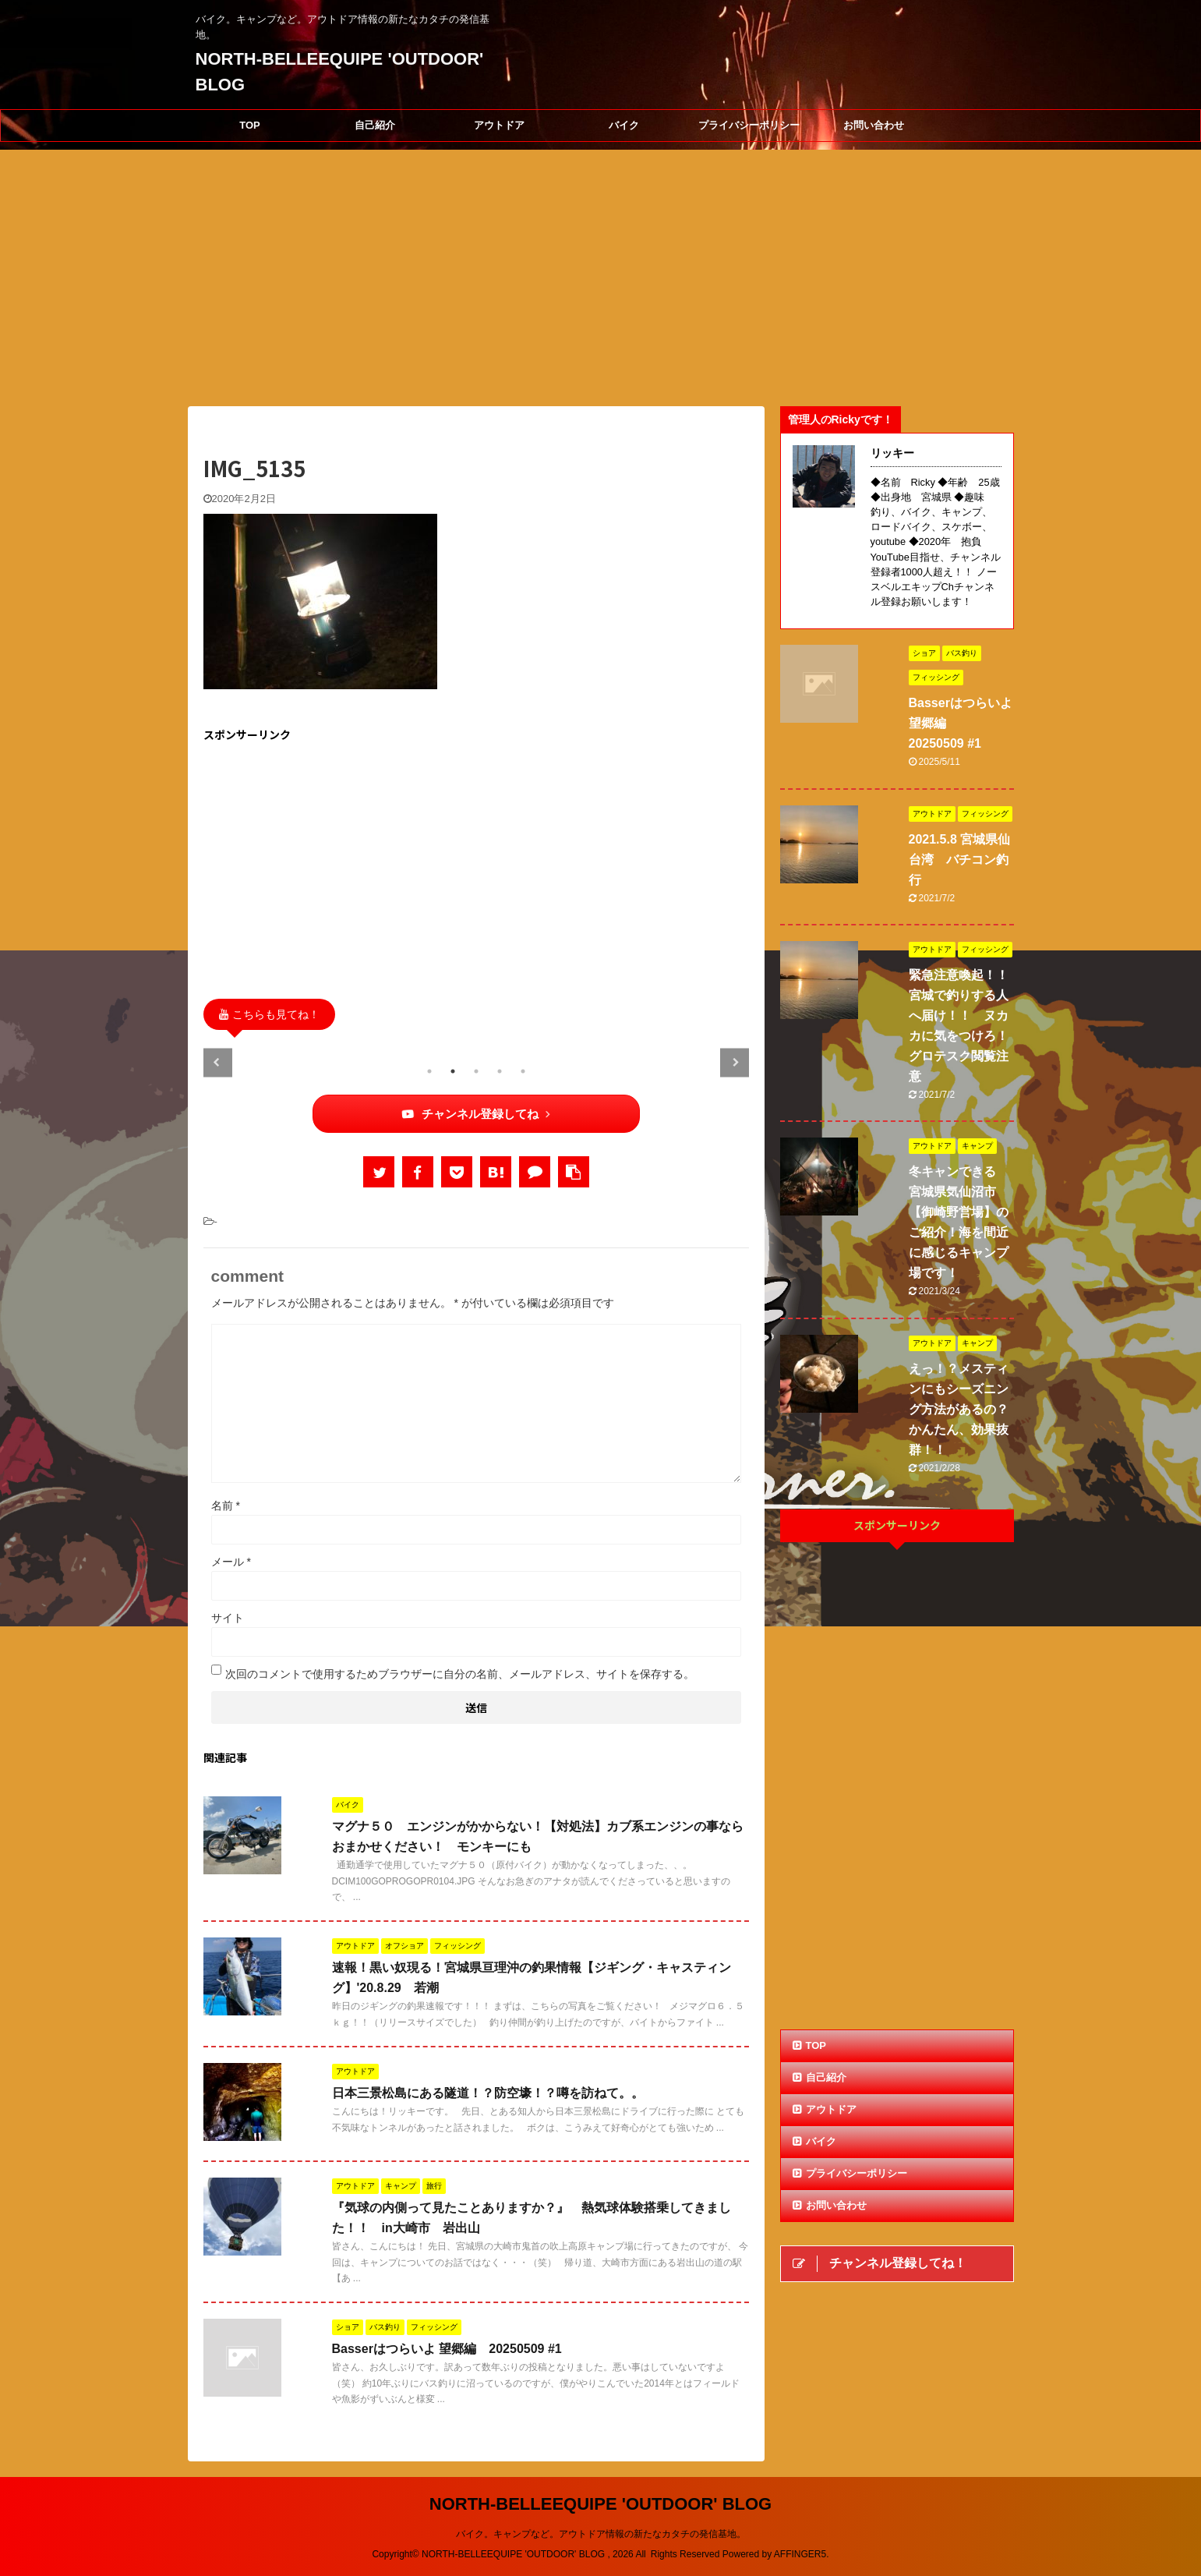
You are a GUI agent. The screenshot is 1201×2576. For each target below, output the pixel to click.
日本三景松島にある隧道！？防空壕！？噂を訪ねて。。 (488, 2093)
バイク (624, 125)
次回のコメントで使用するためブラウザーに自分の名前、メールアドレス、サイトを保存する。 (459, 1674)
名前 (225, 1505)
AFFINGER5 (800, 2554)
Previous (217, 1062)
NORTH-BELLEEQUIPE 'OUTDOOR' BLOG (600, 2504)
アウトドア (499, 125)
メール (231, 1561)
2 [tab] (453, 1071)
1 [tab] (429, 1071)
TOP (249, 125)
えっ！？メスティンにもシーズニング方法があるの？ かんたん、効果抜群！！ (965, 1409)
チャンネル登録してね (475, 1113)
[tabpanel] (290, 1049)
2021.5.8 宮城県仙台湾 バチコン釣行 (960, 859)
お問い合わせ (873, 125)
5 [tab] (523, 1071)
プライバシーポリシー (749, 125)
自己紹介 (375, 125)
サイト (227, 1618)
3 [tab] (476, 1071)
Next (734, 1062)
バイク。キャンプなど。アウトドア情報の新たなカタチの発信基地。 (601, 2533)
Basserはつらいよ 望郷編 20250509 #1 (447, 2348)
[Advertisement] (476, 866)
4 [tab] (499, 1071)
